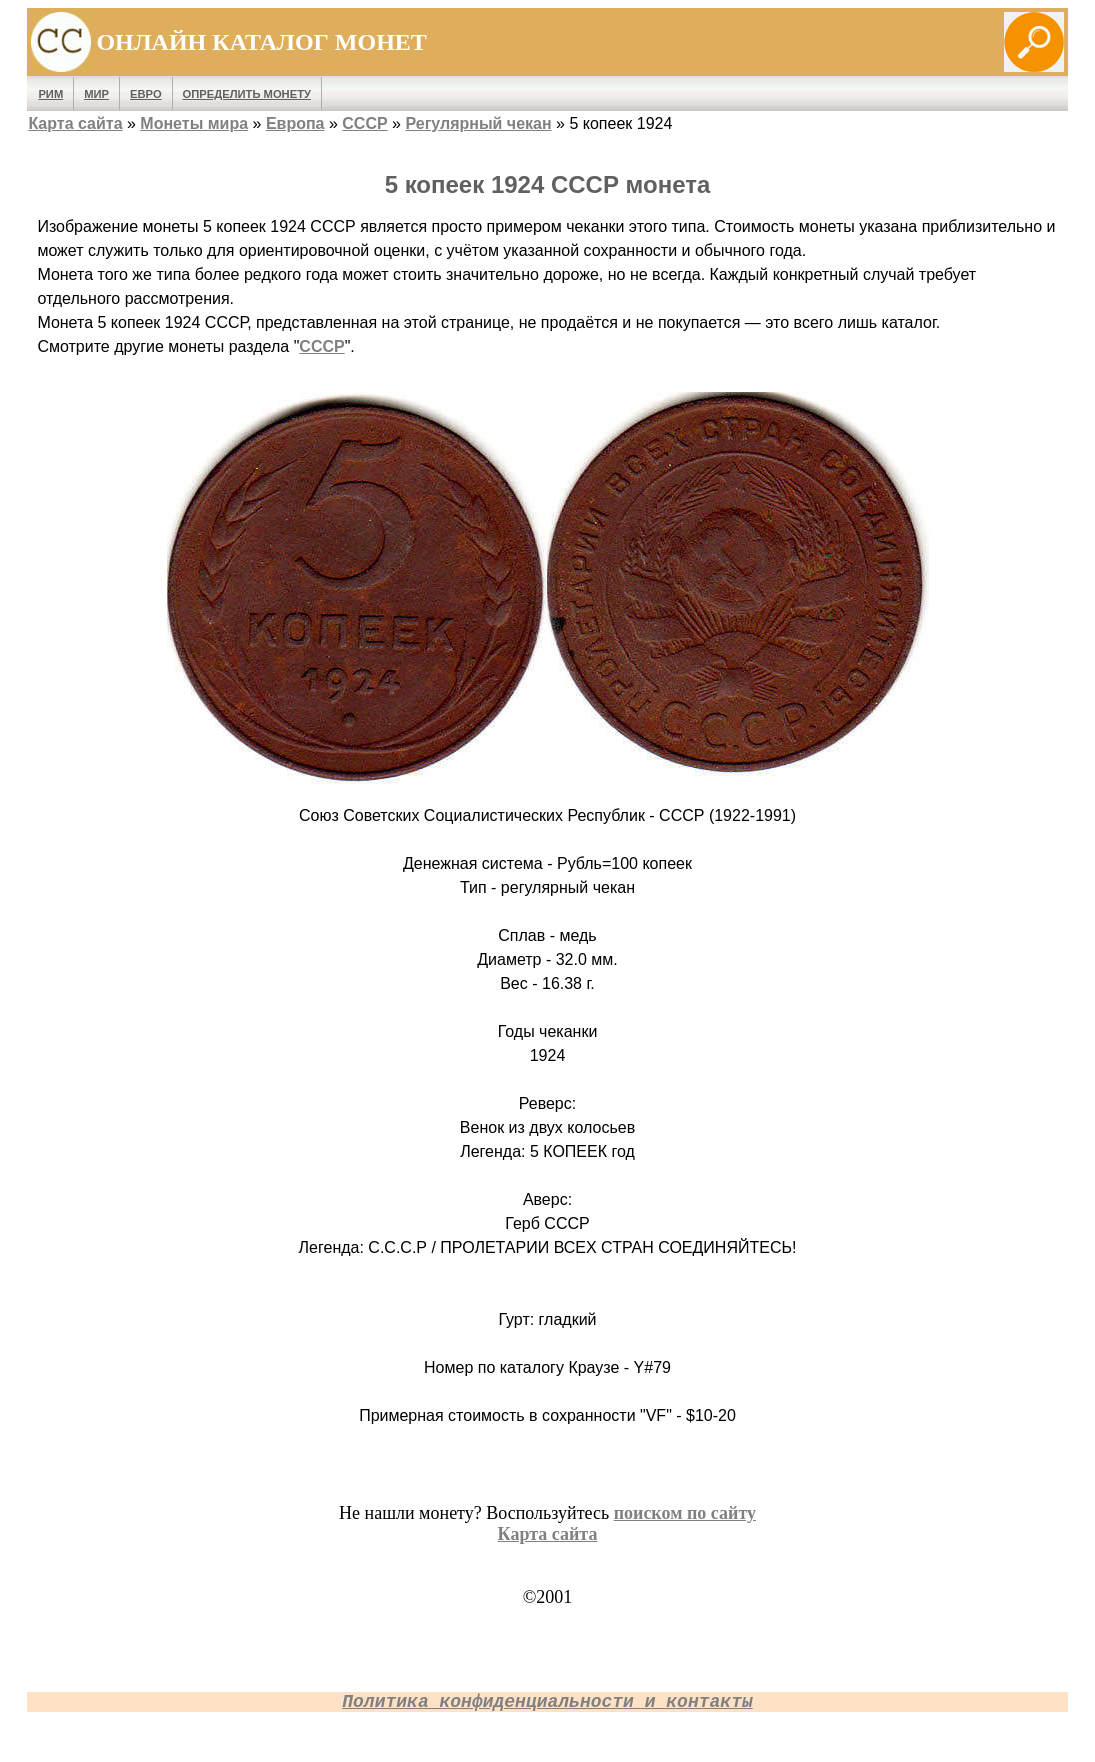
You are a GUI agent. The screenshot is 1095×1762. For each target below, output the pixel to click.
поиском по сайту (685, 1513)
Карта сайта (75, 123)
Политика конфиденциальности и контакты (547, 1702)
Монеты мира (194, 123)
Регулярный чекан (478, 123)
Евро (146, 94)
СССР (364, 123)
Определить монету (247, 94)
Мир (96, 94)
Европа (295, 123)
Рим (50, 94)
